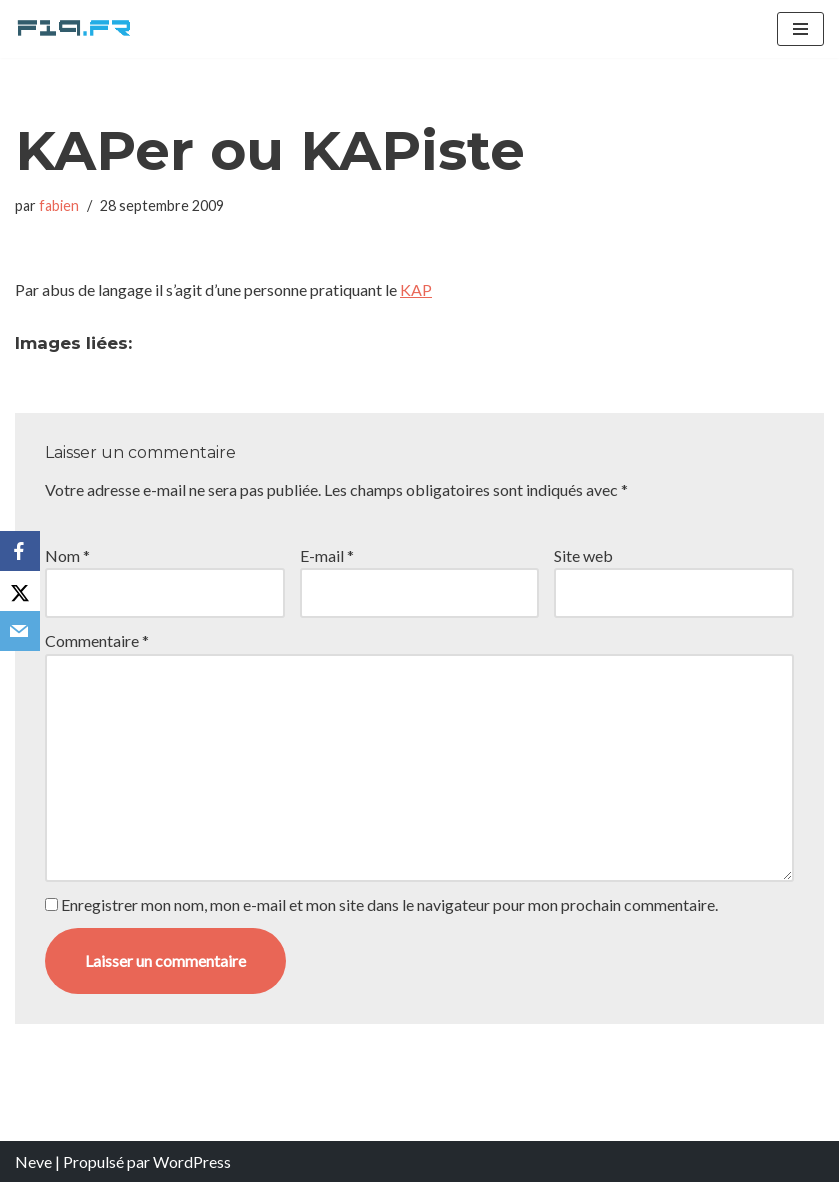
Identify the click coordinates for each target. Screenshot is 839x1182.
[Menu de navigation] (800, 29)
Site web (583, 555)
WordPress (192, 1161)
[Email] (20, 631)
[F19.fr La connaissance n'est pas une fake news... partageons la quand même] (75, 29)
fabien (59, 205)
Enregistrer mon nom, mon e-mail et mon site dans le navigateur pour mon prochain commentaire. (389, 904)
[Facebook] (20, 551)
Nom (67, 555)
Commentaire (97, 640)
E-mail (327, 555)
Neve (33, 1161)
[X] (20, 591)
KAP (416, 289)
